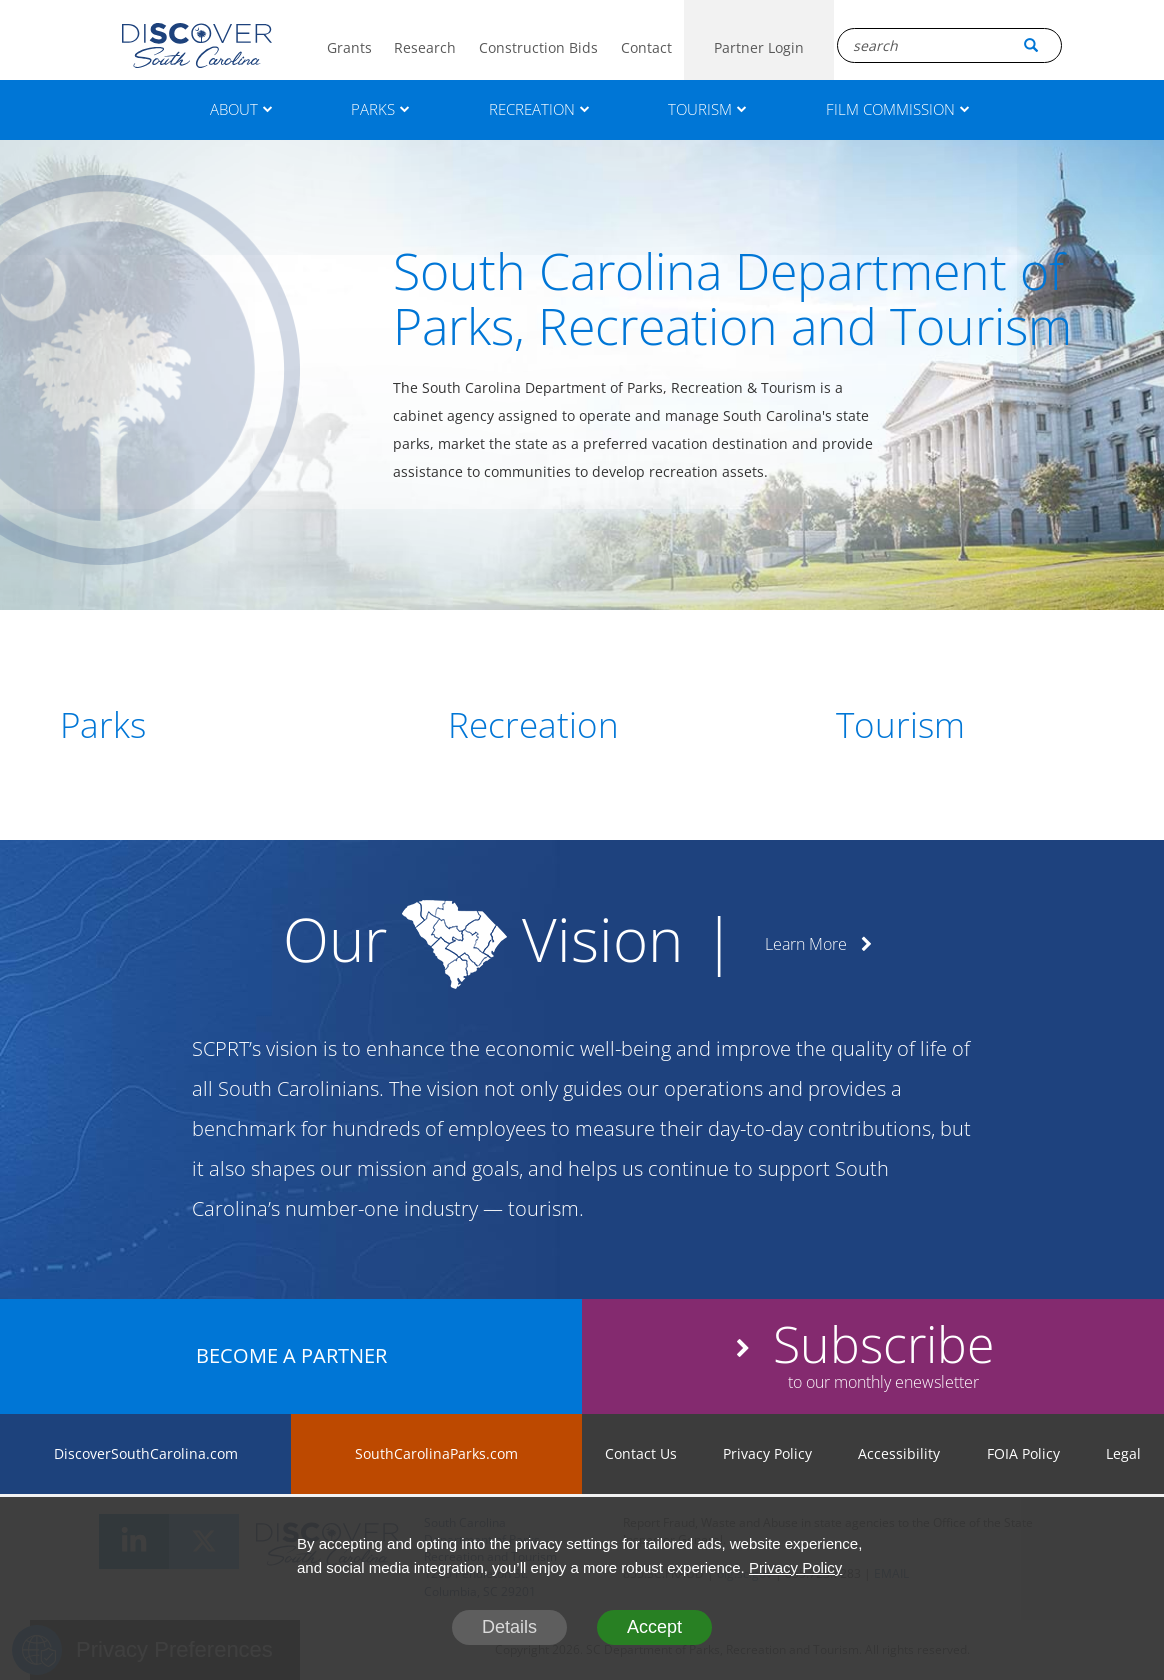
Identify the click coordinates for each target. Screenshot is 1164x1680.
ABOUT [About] (241, 109)
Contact (646, 47)
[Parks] (194, 725)
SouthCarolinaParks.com (436, 1453)
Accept (654, 1627)
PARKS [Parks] (380, 109)
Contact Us (641, 1453)
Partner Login (759, 47)
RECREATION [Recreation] (539, 109)
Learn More (818, 944)
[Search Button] (1031, 45)
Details (509, 1627)
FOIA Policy (1023, 1453)
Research (425, 47)
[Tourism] (970, 725)
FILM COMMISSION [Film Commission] (898, 109)
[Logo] (197, 45)
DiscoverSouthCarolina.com (146, 1453)
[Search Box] (949, 45)
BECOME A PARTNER (291, 1355)
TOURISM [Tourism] (707, 109)
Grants (349, 47)
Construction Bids (538, 47)
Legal (1123, 1453)
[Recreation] (582, 725)
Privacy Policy (767, 1453)
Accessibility (899, 1453)
